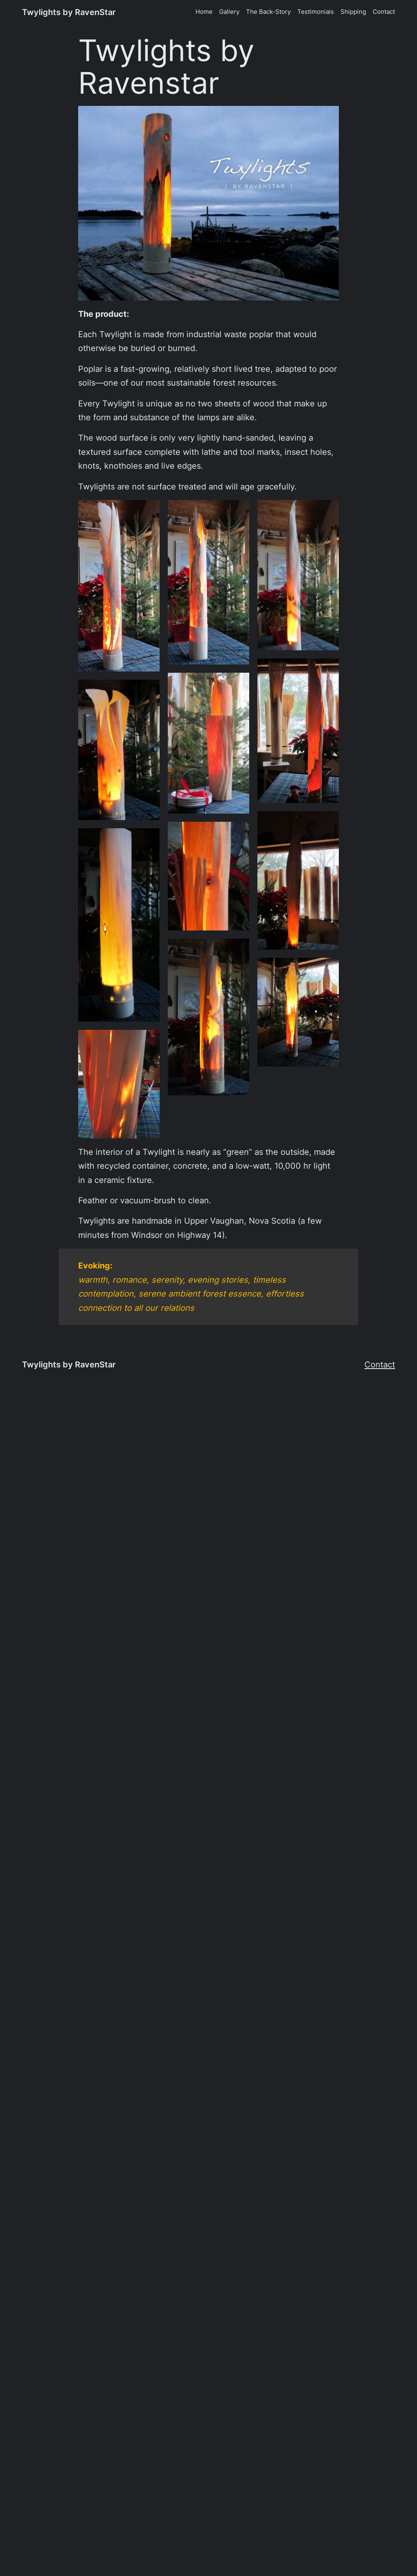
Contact (379, 1364)
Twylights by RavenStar (69, 12)
